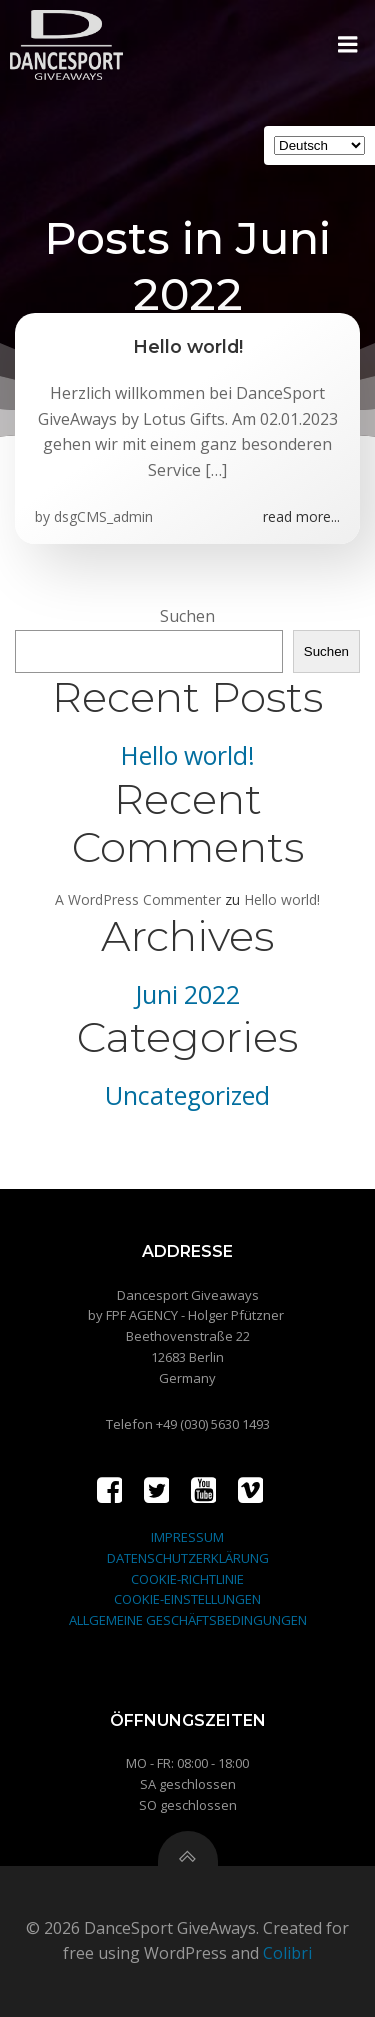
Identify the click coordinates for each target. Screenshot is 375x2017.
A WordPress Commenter (138, 899)
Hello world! (188, 755)
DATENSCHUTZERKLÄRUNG (188, 1558)
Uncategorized (187, 1095)
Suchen (187, 616)
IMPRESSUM (187, 1537)
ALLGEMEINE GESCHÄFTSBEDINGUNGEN (188, 1620)
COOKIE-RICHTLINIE (187, 1579)
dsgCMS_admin (103, 516)
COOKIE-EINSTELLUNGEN (187, 1599)
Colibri (287, 1953)
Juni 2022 (187, 994)
